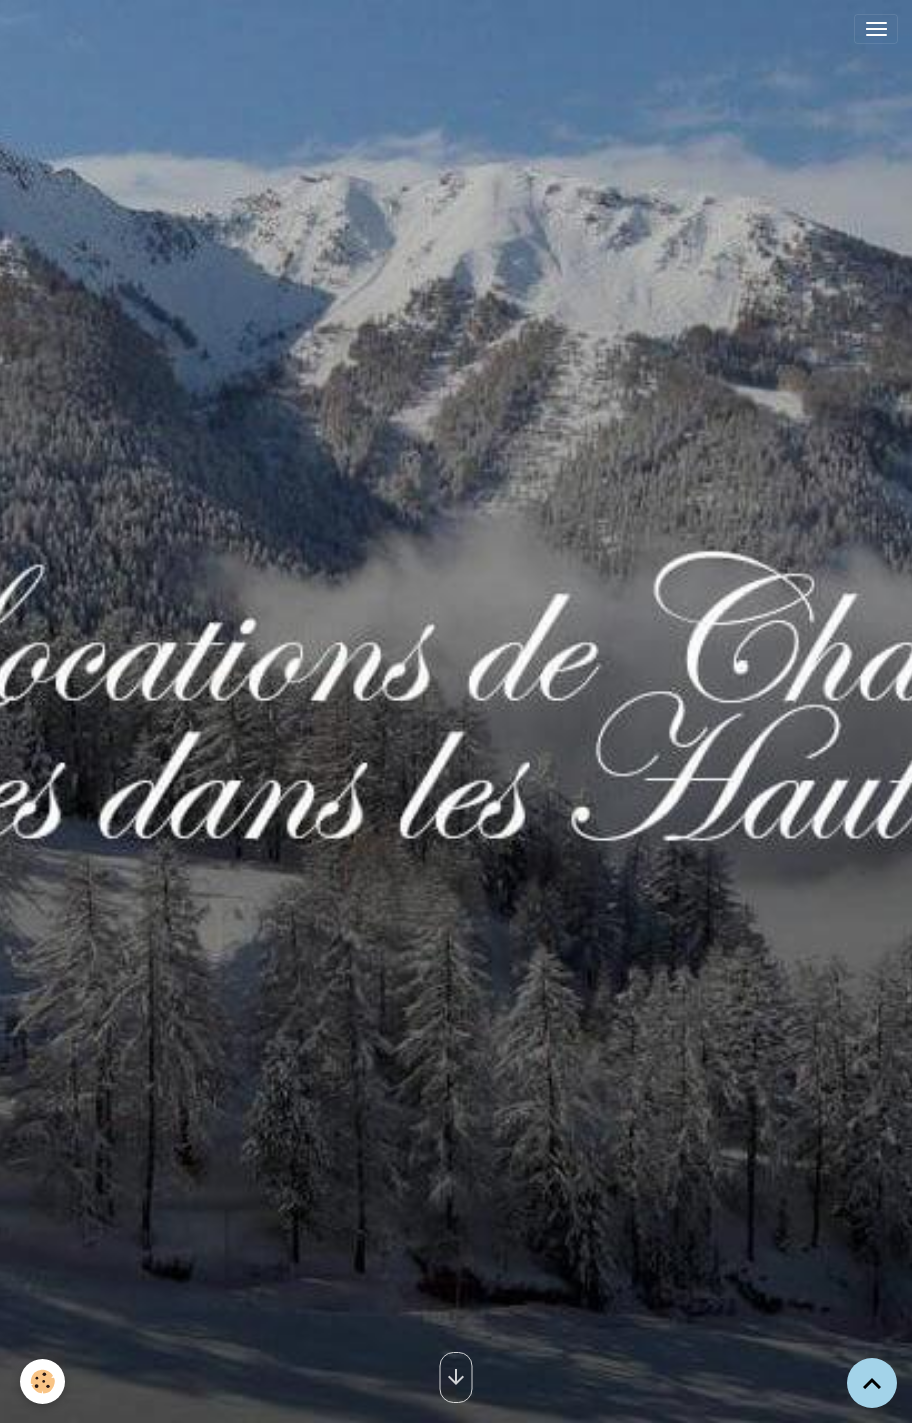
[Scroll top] (872, 1383)
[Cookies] (42, 1381)
